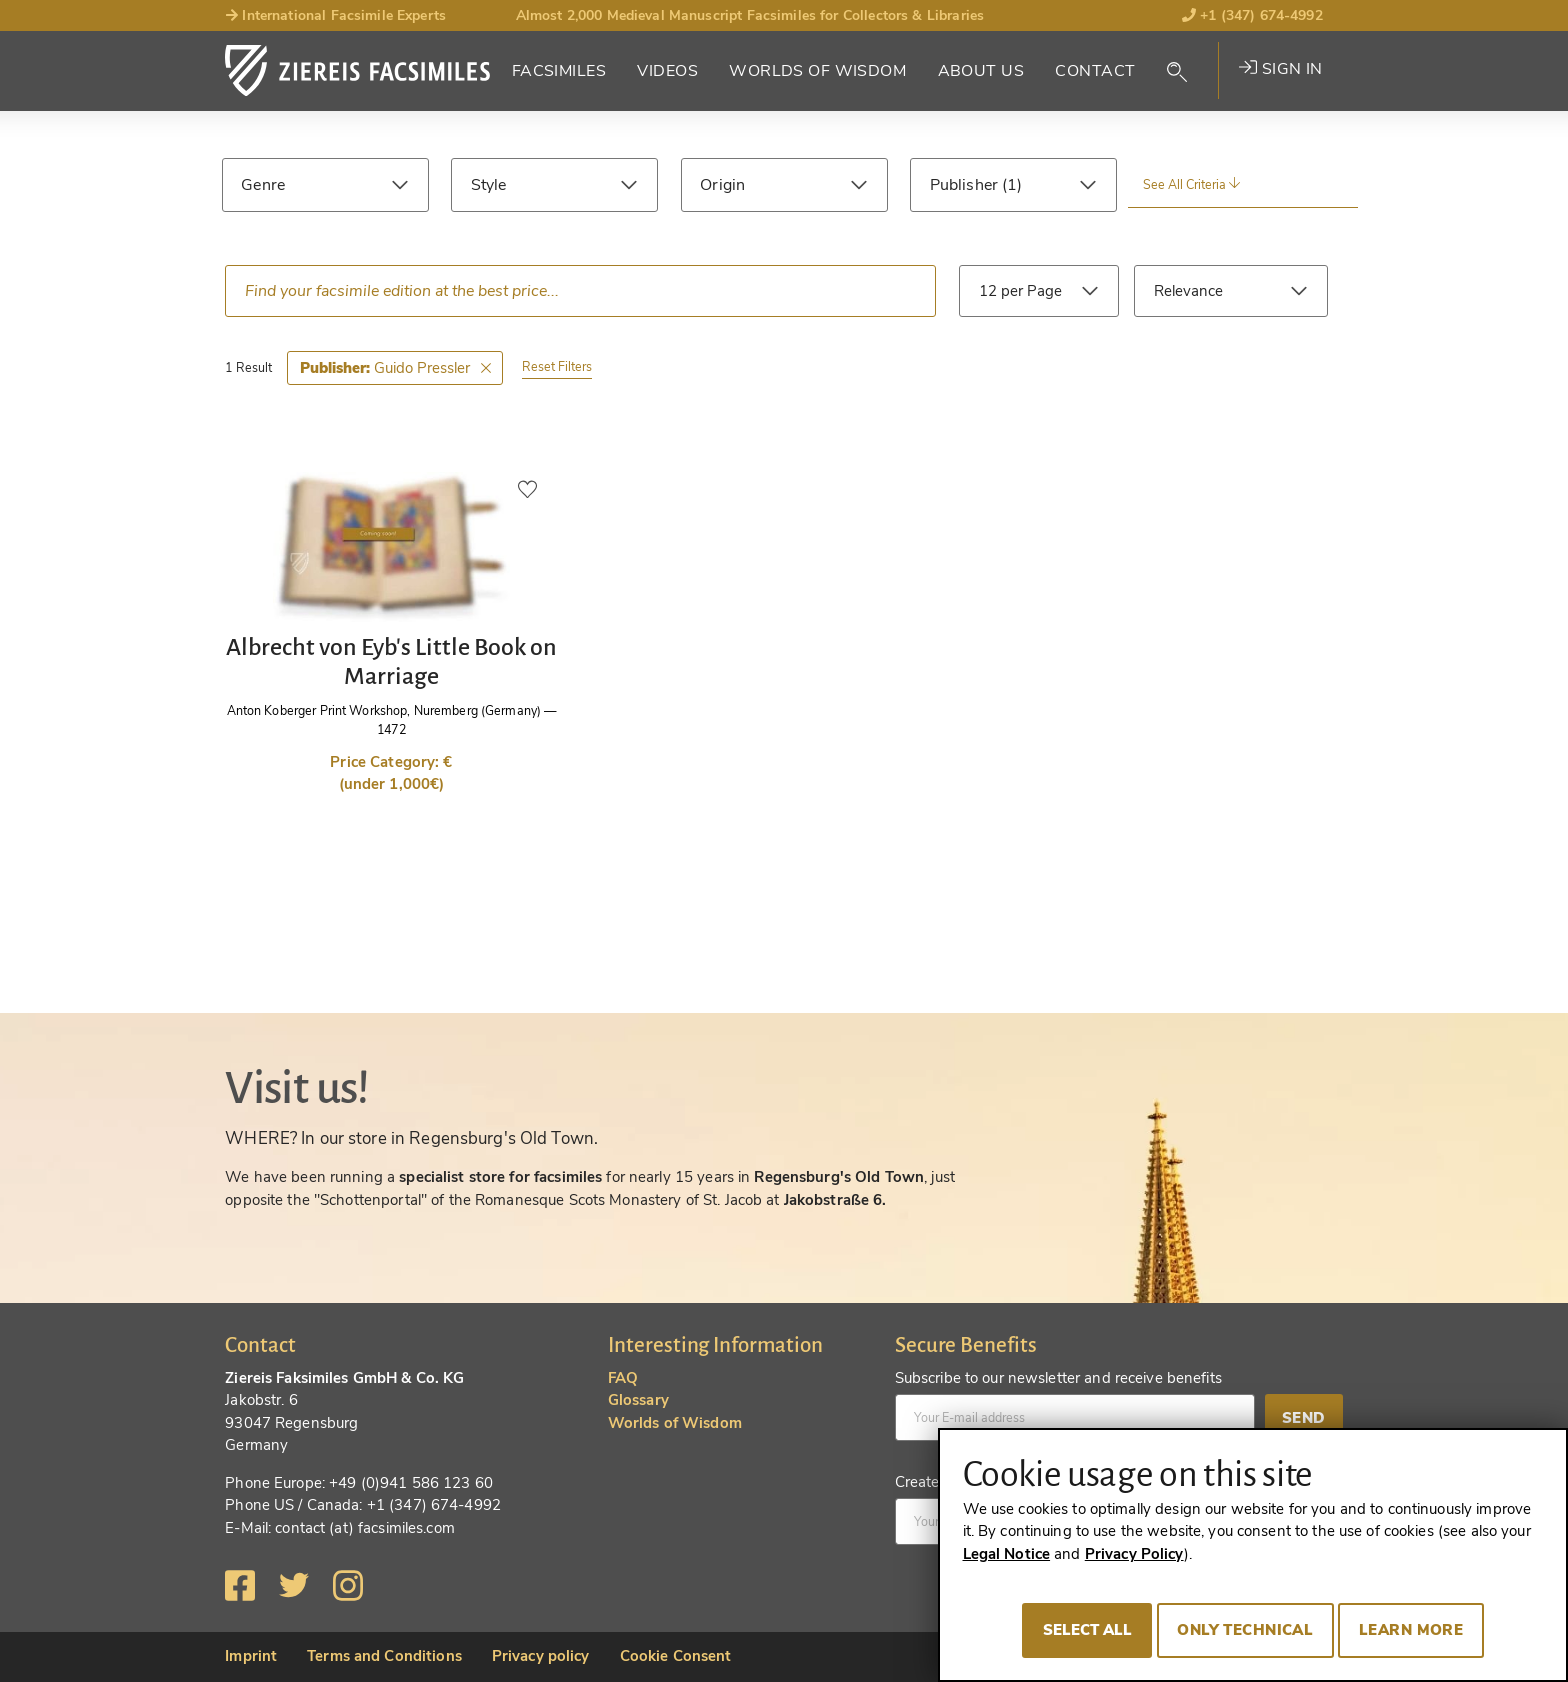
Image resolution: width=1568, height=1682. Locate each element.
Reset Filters (557, 366)
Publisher (966, 185)
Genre (263, 185)
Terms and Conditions (384, 1656)
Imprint (251, 1656)
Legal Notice (1007, 1554)
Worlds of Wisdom (817, 71)
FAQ (623, 1378)
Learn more (1411, 1630)
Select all (1087, 1630)
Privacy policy (541, 1656)
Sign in (1280, 69)
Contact (1095, 71)
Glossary (638, 1400)
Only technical (1245, 1630)
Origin (722, 185)
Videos (667, 71)
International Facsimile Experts (335, 15)
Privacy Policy (1134, 1554)
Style (489, 185)
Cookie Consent (676, 1656)
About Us (981, 71)
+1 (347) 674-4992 (1252, 15)
